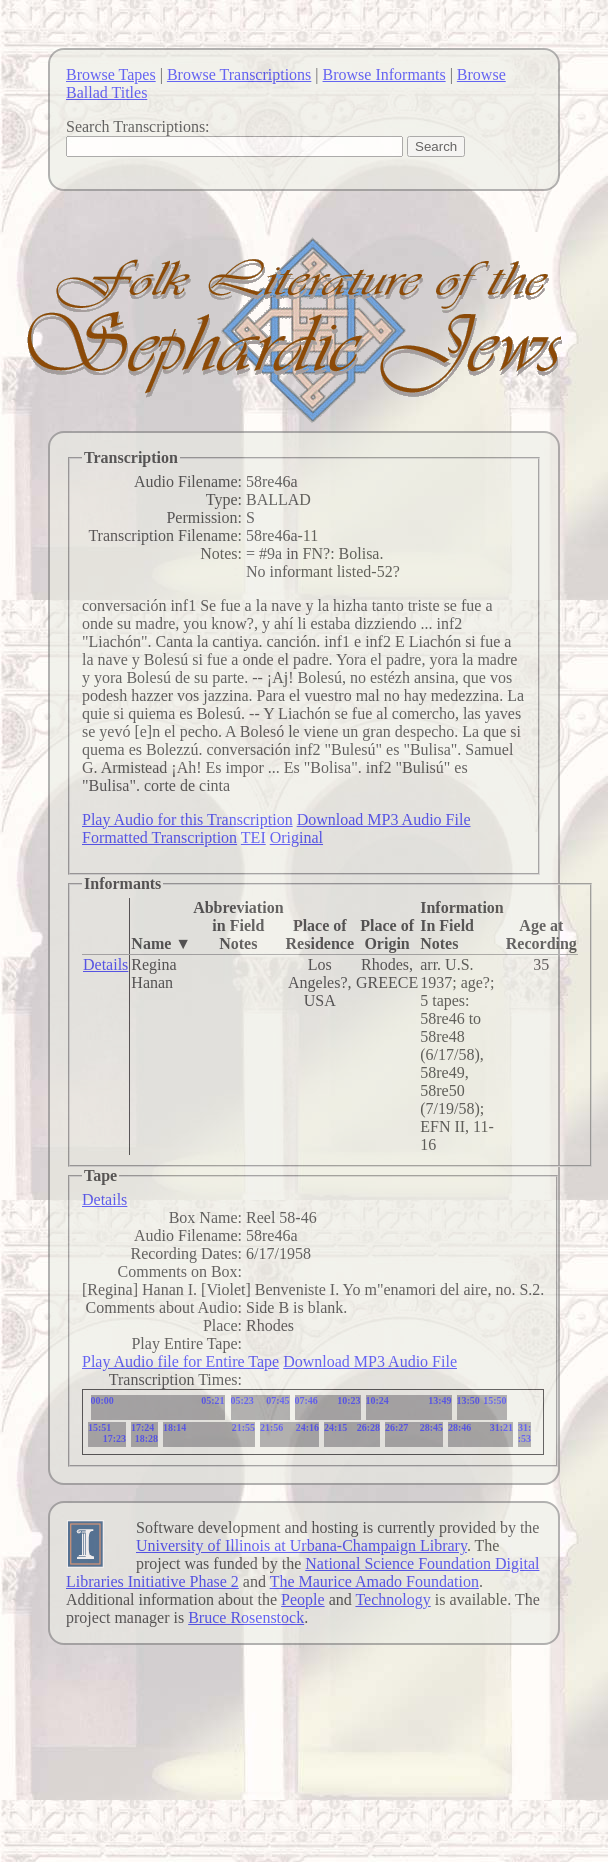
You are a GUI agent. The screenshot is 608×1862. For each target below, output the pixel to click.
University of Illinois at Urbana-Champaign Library (301, 1545)
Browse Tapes (111, 74)
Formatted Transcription (159, 837)
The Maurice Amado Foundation (374, 1581)
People (303, 1599)
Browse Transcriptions (239, 74)
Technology (392, 1599)
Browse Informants (384, 74)
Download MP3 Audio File (384, 819)
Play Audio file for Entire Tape (180, 1361)
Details (105, 964)
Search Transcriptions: (138, 126)
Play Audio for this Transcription (187, 819)
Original (296, 837)
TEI (253, 837)
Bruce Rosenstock (246, 1617)
